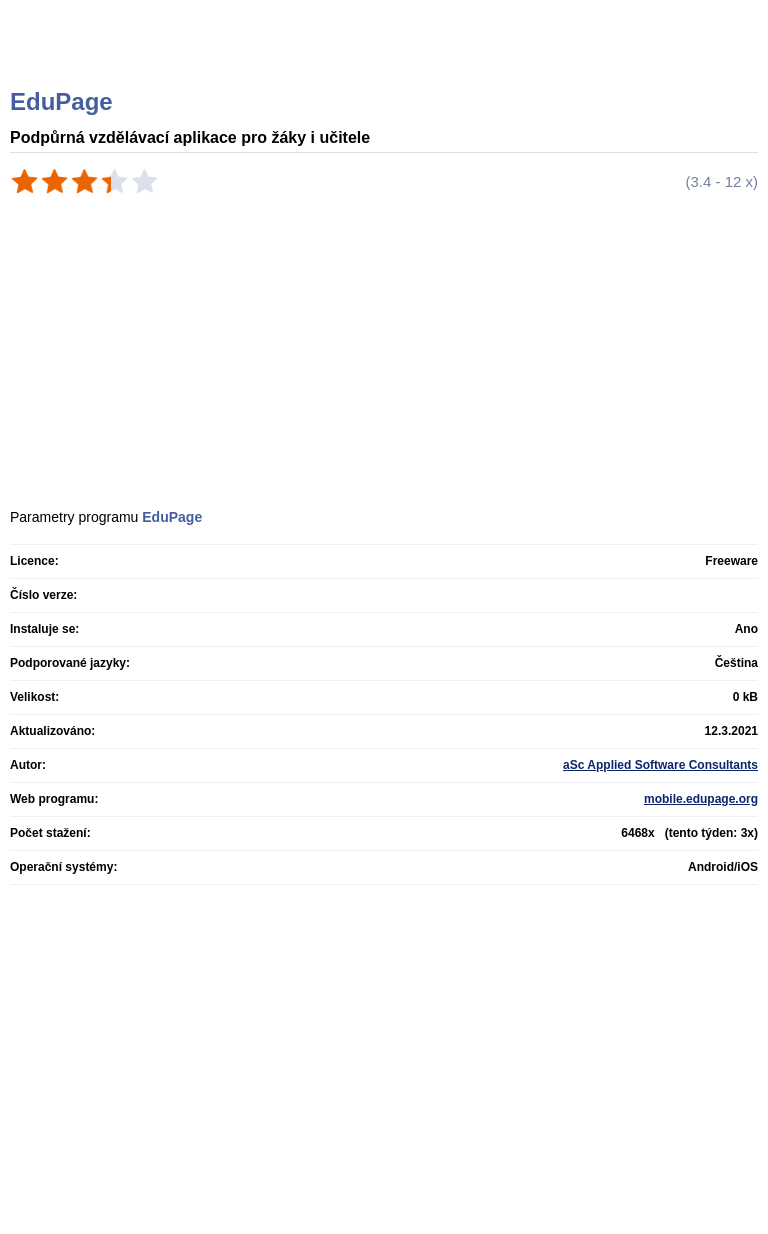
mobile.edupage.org (701, 799)
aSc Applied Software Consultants (660, 765)
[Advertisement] (327, 255)
